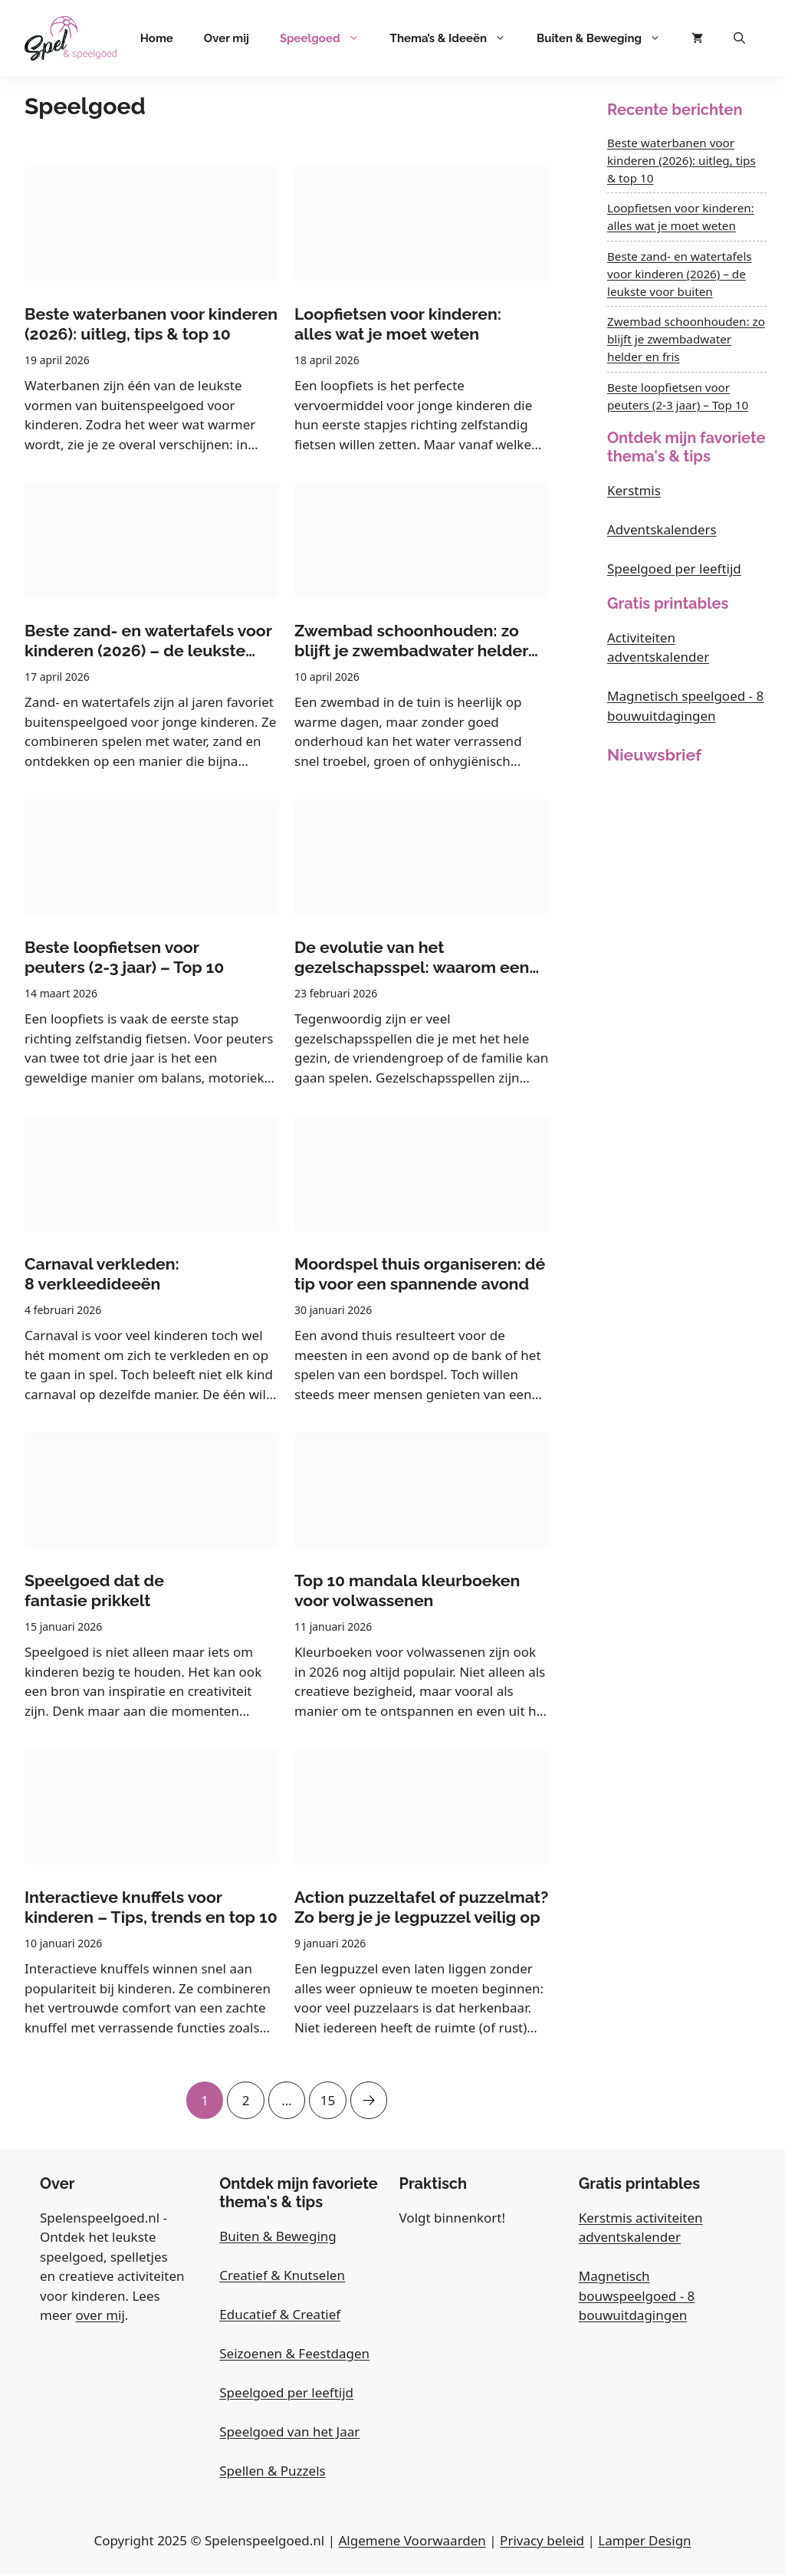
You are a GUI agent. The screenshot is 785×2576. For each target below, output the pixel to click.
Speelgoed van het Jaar (289, 2432)
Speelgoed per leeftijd (674, 568)
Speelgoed (327, 38)
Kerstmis (634, 490)
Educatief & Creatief (279, 2315)
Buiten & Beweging (606, 38)
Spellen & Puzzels (272, 2471)
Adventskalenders (662, 529)
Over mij (226, 38)
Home (156, 38)
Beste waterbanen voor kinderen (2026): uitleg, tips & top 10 (681, 160)
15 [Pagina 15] (329, 2095)
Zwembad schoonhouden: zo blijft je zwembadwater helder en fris (686, 339)
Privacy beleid (542, 2541)
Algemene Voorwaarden (411, 2541)
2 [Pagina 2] (244, 2095)
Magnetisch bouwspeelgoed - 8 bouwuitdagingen (637, 2297)
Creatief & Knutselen (282, 2276)
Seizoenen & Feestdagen (294, 2354)
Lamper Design (644, 2541)
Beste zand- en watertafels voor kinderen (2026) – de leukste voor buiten (679, 273)
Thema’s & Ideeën (455, 38)
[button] (739, 38)
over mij (100, 2316)
